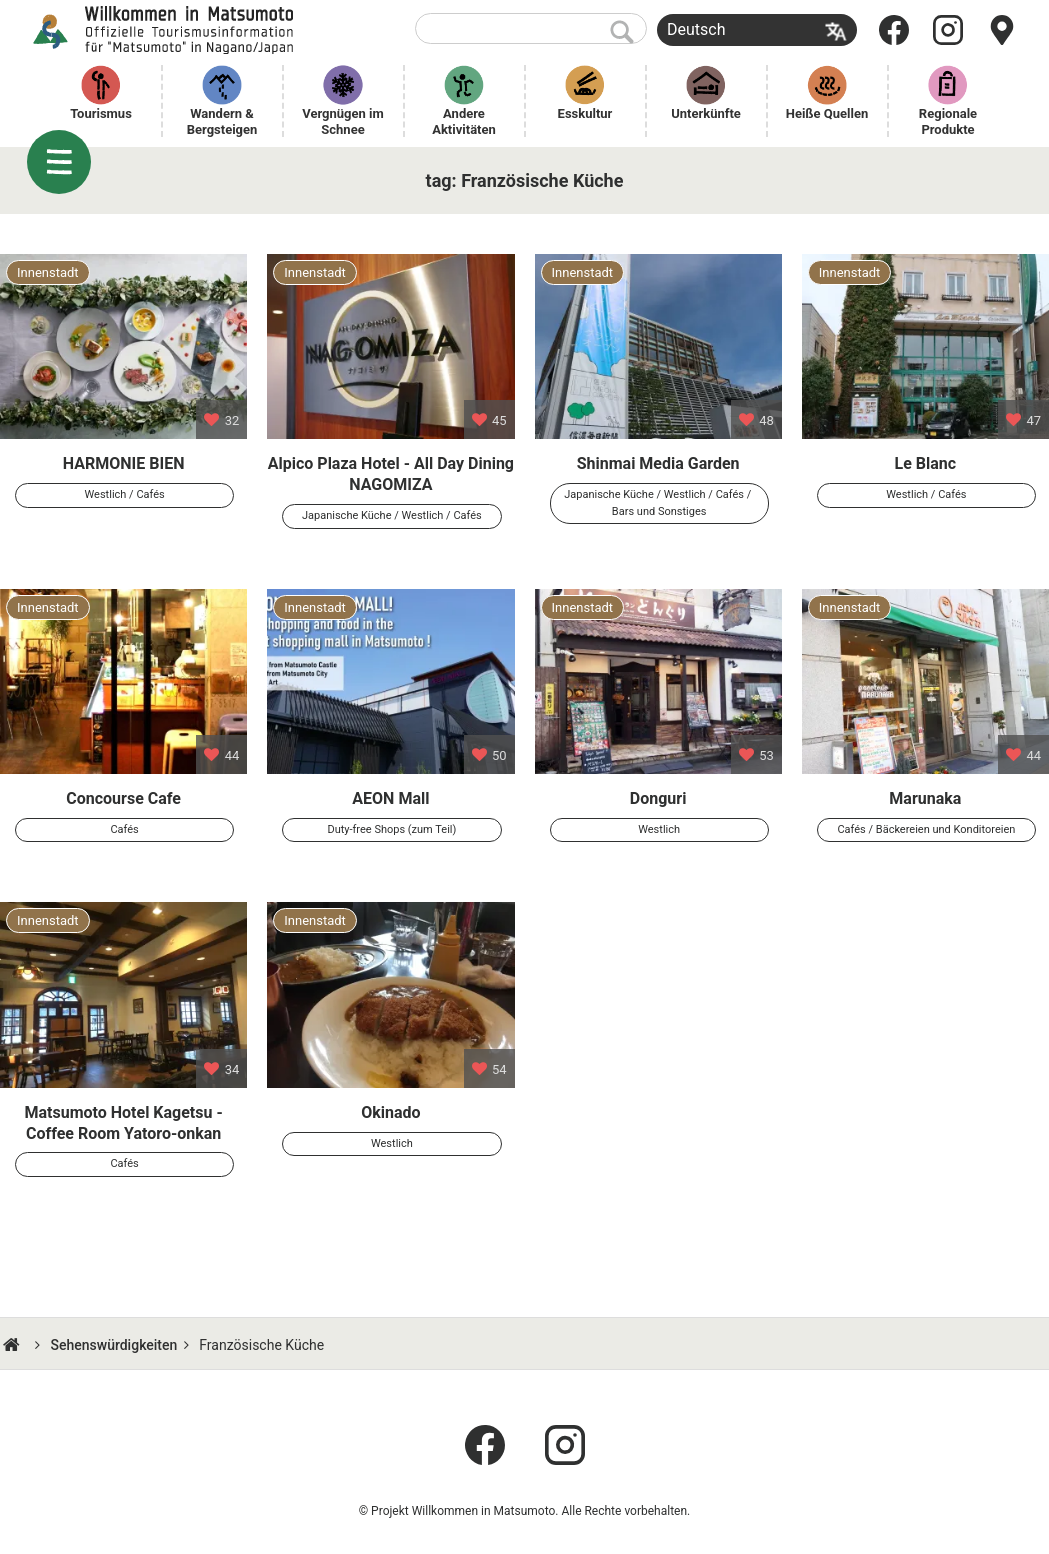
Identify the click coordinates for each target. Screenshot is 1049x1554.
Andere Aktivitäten (464, 121)
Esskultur (585, 113)
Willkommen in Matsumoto (165, 30)
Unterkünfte (706, 113)
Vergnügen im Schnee (344, 121)
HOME (14, 1345)
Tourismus (101, 113)
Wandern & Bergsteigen (222, 121)
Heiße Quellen (827, 113)
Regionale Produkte (950, 121)
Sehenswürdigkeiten (113, 1345)
